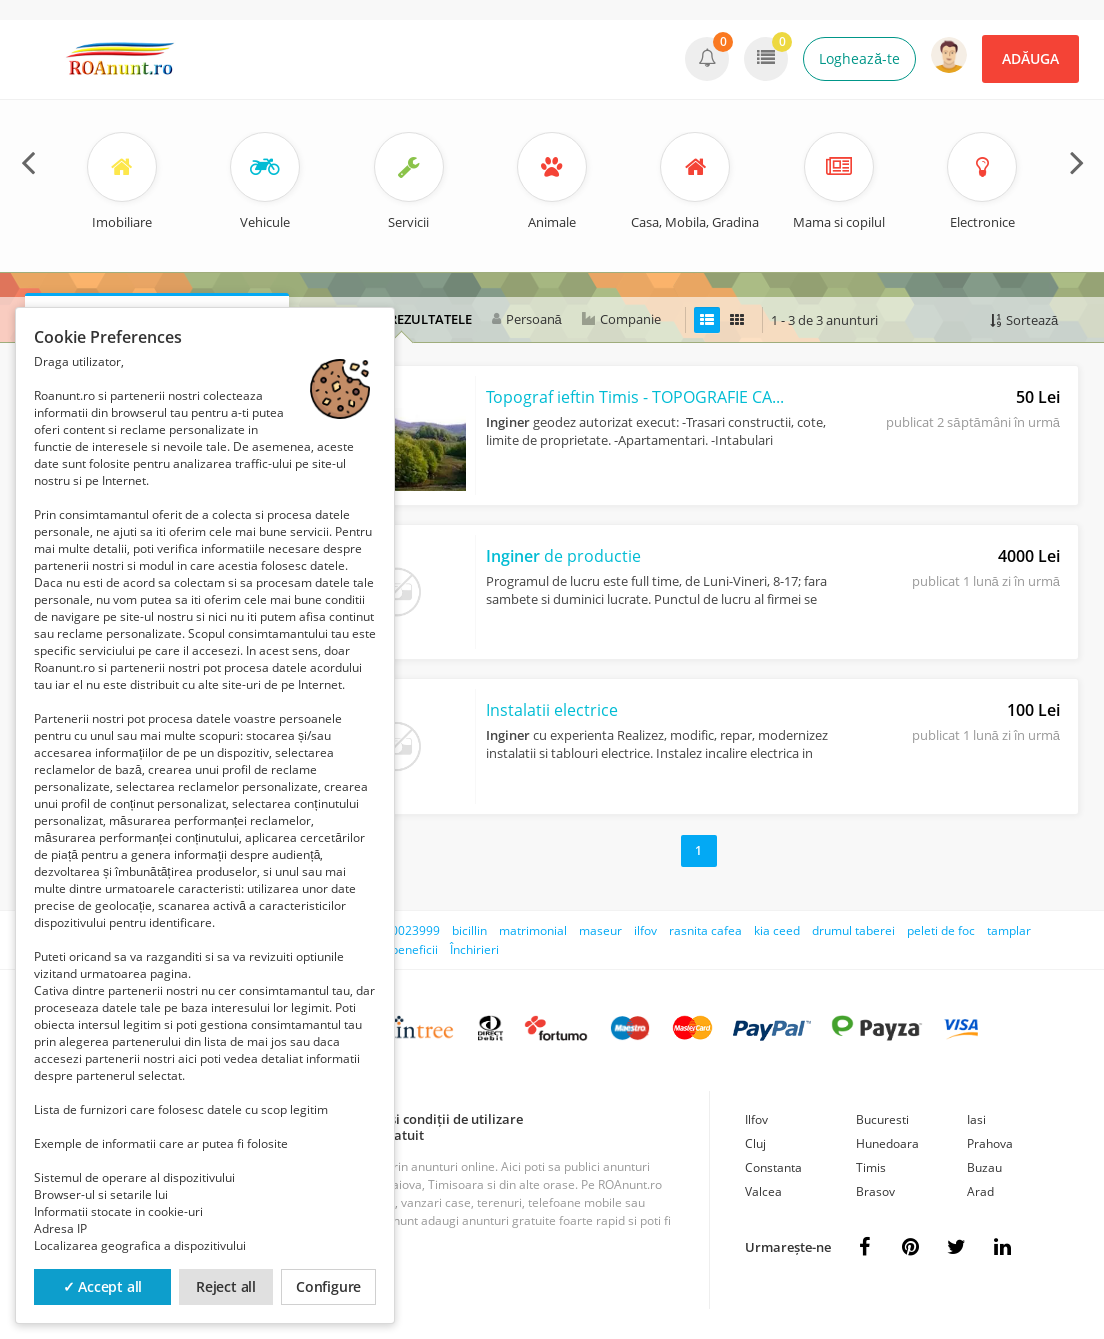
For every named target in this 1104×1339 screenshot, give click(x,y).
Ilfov (756, 1119)
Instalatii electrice (552, 710)
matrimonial (533, 930)
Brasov (875, 1191)
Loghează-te (859, 58)
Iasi (976, 1119)
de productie (563, 556)
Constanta (773, 1167)
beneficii (414, 949)
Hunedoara (887, 1143)
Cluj (755, 1143)
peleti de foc (941, 930)
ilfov (645, 930)
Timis (871, 1167)
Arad (980, 1191)
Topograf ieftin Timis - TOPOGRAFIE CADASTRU (635, 397)
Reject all (226, 1286)
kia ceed (777, 930)
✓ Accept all (103, 1286)
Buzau (984, 1167)
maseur (600, 930)
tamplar (1009, 930)
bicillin (469, 930)
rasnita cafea (705, 930)
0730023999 (405, 930)
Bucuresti (882, 1119)
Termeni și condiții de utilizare (429, 1119)
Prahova (990, 1143)
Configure (328, 1286)
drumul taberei (853, 930)
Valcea (763, 1191)
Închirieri (474, 949)
